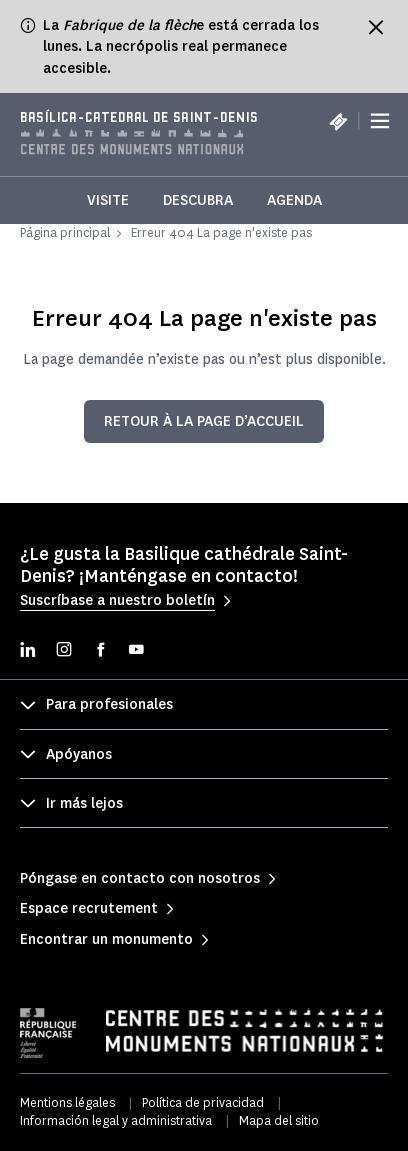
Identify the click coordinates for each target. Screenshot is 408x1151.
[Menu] (380, 121)
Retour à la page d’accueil (204, 421)
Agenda (294, 200)
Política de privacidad (203, 1102)
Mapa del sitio (279, 1120)
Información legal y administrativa (116, 1120)
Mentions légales (67, 1102)
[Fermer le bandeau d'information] (376, 27)
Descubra (198, 200)
